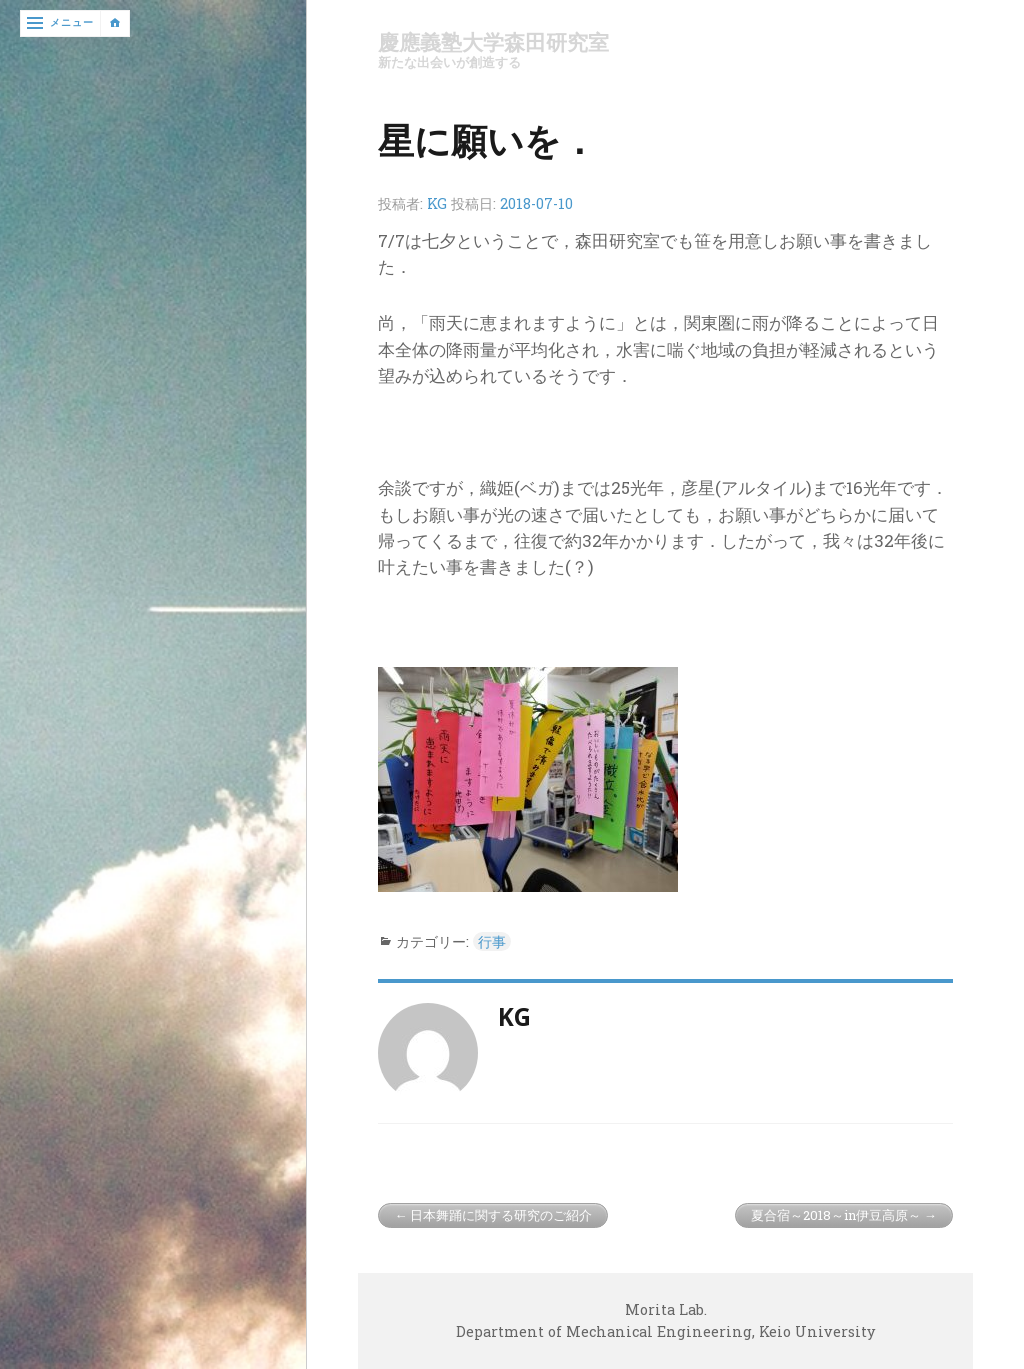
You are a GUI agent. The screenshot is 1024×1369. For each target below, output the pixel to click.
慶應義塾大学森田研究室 (493, 42)
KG (437, 203)
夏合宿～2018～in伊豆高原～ (836, 1215)
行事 (492, 941)
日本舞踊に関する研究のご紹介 (501, 1215)
